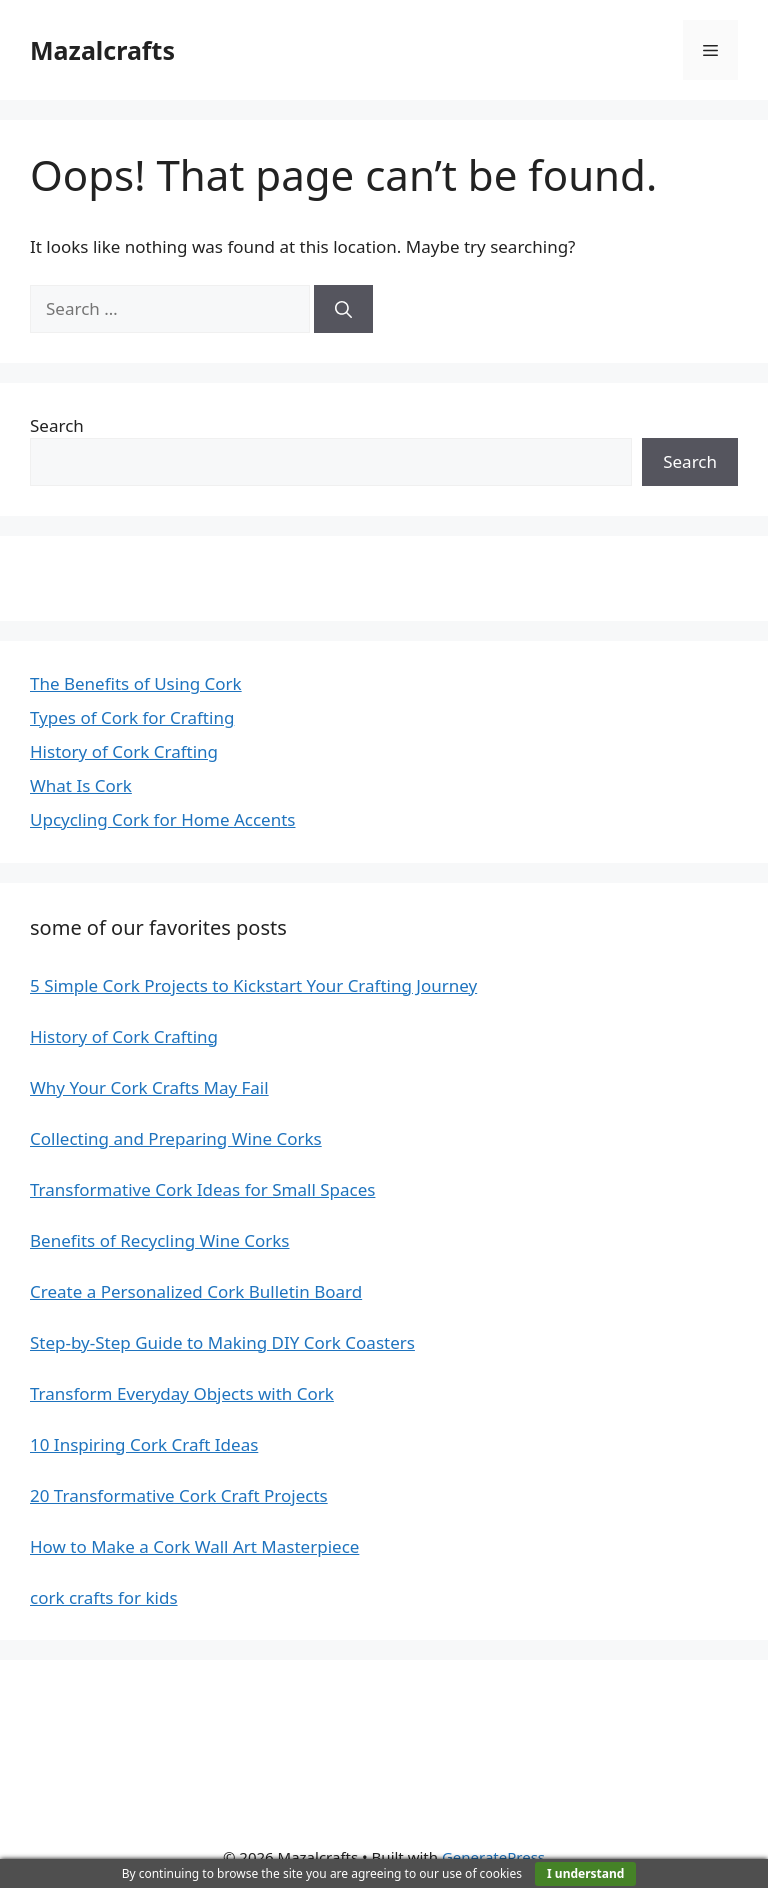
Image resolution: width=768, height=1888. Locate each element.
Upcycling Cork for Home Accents (163, 819)
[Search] (343, 309)
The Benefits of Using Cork (136, 683)
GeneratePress (493, 1857)
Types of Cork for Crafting (132, 717)
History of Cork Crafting (124, 751)
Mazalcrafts (102, 50)
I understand (585, 1873)
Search (57, 425)
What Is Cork (81, 785)
